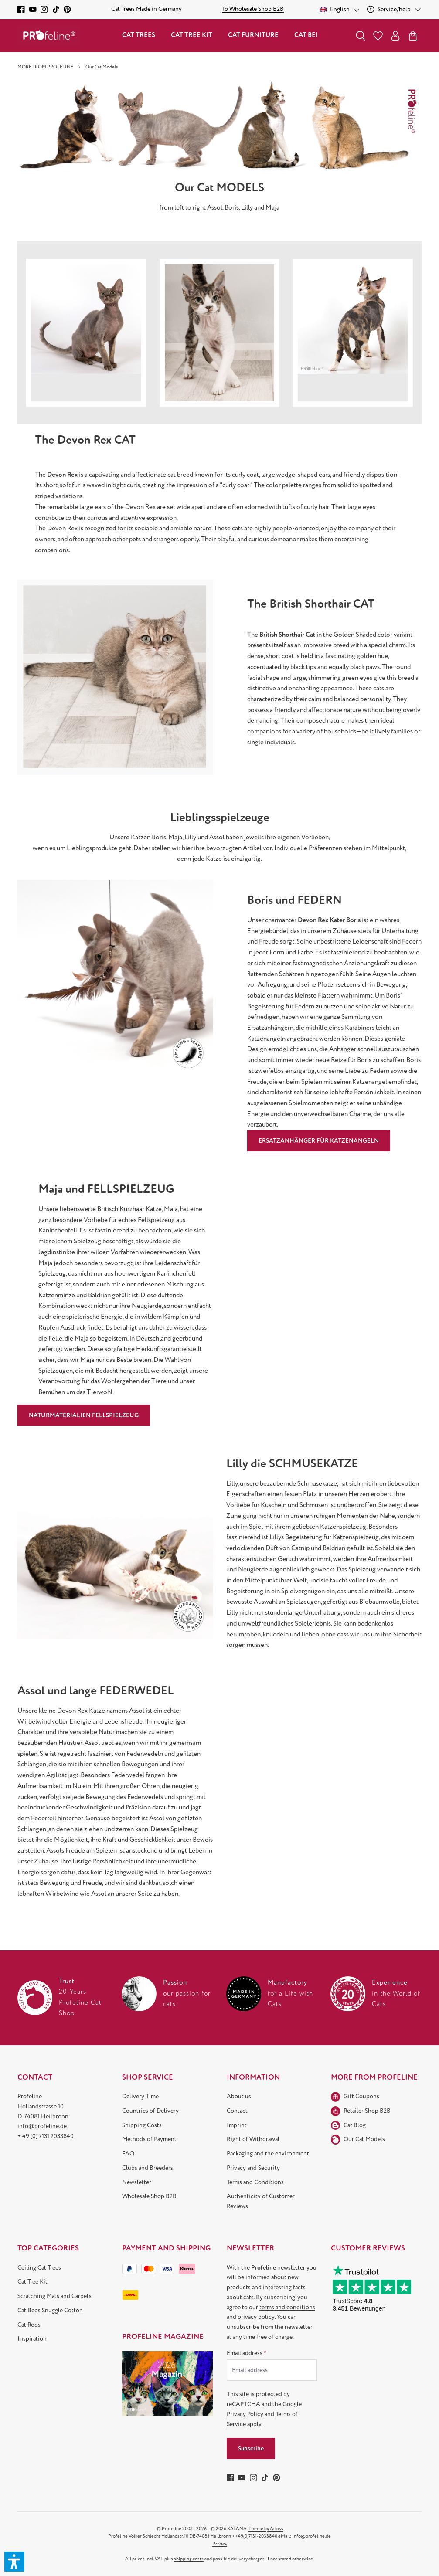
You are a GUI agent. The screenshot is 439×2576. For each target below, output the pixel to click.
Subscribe (251, 2448)
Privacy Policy (245, 2414)
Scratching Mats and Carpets (54, 2296)
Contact (237, 2110)
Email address (246, 2353)
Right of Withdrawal (253, 2139)
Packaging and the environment (268, 2153)
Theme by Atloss (265, 2528)
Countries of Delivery (150, 2110)
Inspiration (32, 2338)
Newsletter (136, 2182)
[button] (14, 2562)
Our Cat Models (364, 2139)
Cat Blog (355, 2125)
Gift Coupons (361, 2096)
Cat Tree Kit (32, 2281)
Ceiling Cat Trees (39, 2267)
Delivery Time (140, 2096)
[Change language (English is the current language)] (340, 9)
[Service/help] (394, 9)
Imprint (237, 2125)
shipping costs (189, 2559)
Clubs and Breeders (147, 2168)
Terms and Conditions (255, 2182)
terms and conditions (287, 2307)
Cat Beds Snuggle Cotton (50, 2310)
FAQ (128, 2153)
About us (239, 2096)
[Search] (360, 36)
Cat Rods (29, 2324)
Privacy (219, 2544)
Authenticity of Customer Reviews (261, 2201)
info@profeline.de (42, 2126)
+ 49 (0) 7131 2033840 (45, 2136)
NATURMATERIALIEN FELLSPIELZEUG (84, 1415)
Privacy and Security (253, 2168)
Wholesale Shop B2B (149, 2196)
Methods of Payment (149, 2139)
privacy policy (256, 2317)
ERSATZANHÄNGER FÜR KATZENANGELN (319, 1140)
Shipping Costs (142, 2125)
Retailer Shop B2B (367, 2110)
